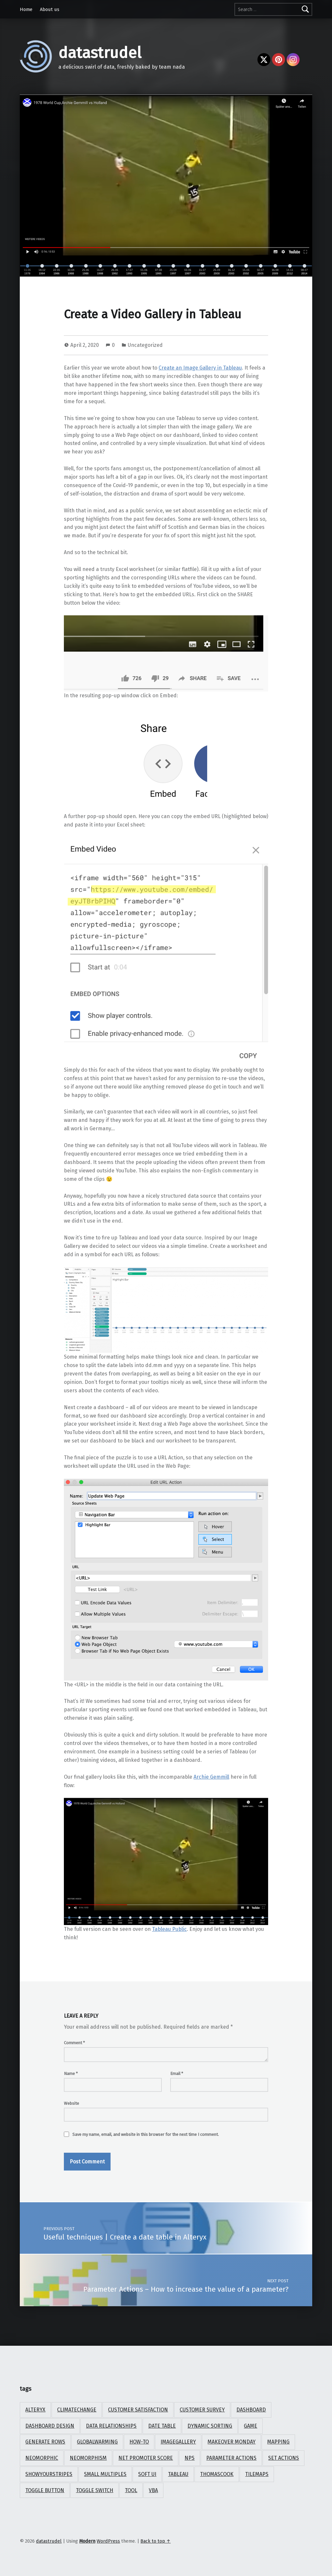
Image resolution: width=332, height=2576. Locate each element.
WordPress (108, 2541)
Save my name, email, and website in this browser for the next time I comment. (145, 2134)
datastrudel (99, 52)
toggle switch (94, 2490)
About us (49, 9)
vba (153, 2490)
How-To (139, 2442)
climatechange (76, 2410)
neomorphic (41, 2458)
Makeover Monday (231, 2442)
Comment (74, 2042)
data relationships (111, 2426)
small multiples (105, 2474)
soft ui (147, 2474)
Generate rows (45, 2442)
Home (26, 9)
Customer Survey (202, 2410)
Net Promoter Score (145, 2458)
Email (176, 2073)
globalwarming (97, 2442)
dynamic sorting (209, 2426)
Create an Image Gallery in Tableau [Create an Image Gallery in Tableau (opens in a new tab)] (200, 368)
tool (131, 2490)
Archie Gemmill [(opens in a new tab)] (211, 1777)
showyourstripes (48, 2474)
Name (71, 2073)
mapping (278, 2442)
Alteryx (35, 2410)
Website (71, 2103)
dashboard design (49, 2426)
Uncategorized (145, 345)
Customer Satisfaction (138, 2410)
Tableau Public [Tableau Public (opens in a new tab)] (169, 1929)
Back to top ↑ (155, 2541)
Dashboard (251, 2410)
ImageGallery (178, 2442)
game (250, 2426)
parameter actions (231, 2458)
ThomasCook (216, 2474)
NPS (189, 2458)
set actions (283, 2458)
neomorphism (88, 2458)
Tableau (178, 2474)
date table (162, 2426)
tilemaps (256, 2474)
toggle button (44, 2490)
